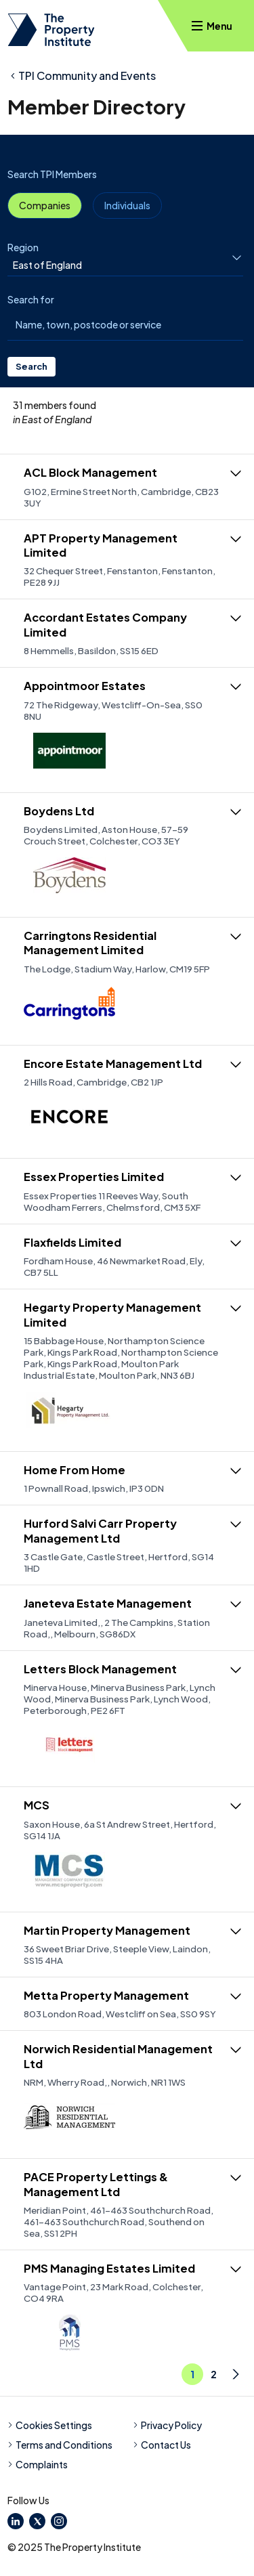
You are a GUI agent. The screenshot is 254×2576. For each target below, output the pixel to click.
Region (23, 247)
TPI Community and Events (87, 75)
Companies (44, 205)
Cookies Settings (49, 2425)
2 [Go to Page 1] (214, 2374)
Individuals (127, 205)
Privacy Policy (167, 2425)
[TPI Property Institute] (51, 30)
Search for (30, 299)
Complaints (37, 2464)
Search (31, 366)
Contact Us (162, 2445)
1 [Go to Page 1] (192, 2374)
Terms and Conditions (59, 2445)
